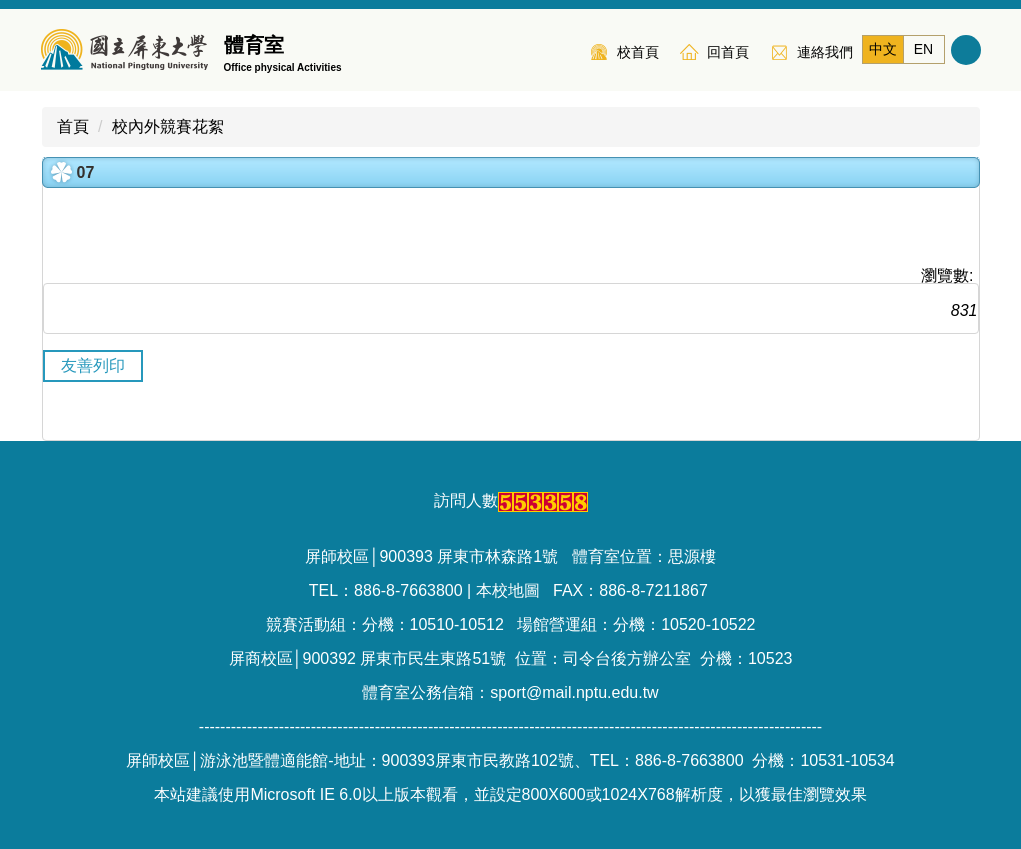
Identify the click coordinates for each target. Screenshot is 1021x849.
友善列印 (93, 365)
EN (923, 49)
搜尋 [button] (966, 50)
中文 (883, 49)
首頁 (73, 126)
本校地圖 (508, 590)
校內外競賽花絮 (168, 126)
